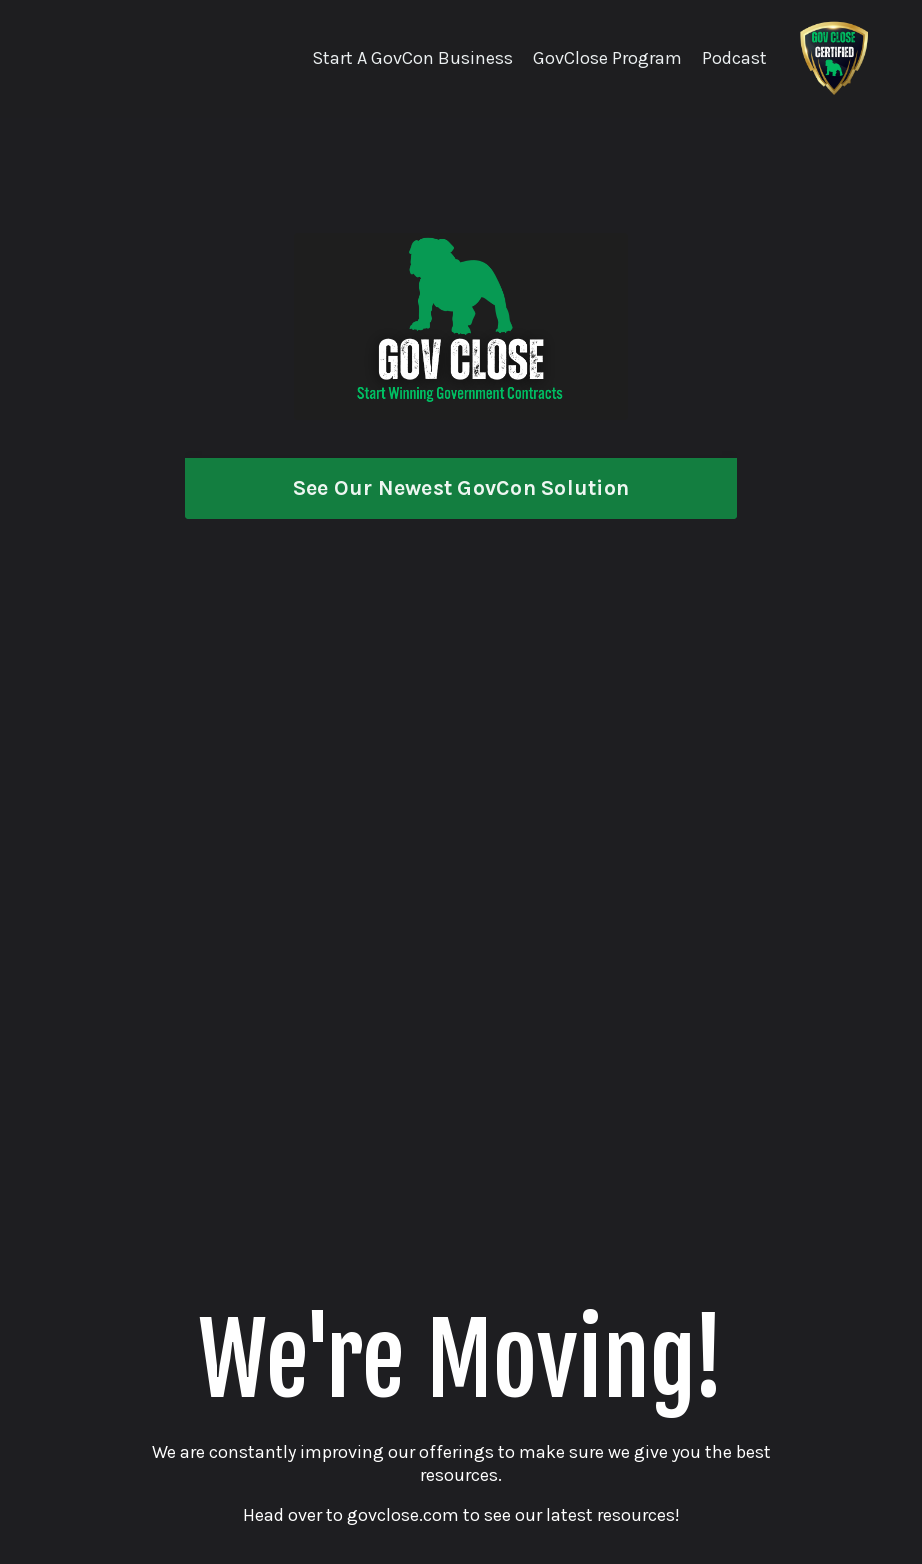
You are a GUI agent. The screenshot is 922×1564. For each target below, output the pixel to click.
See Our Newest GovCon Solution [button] (461, 487)
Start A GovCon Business (412, 58)
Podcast (734, 58)
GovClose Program (607, 58)
